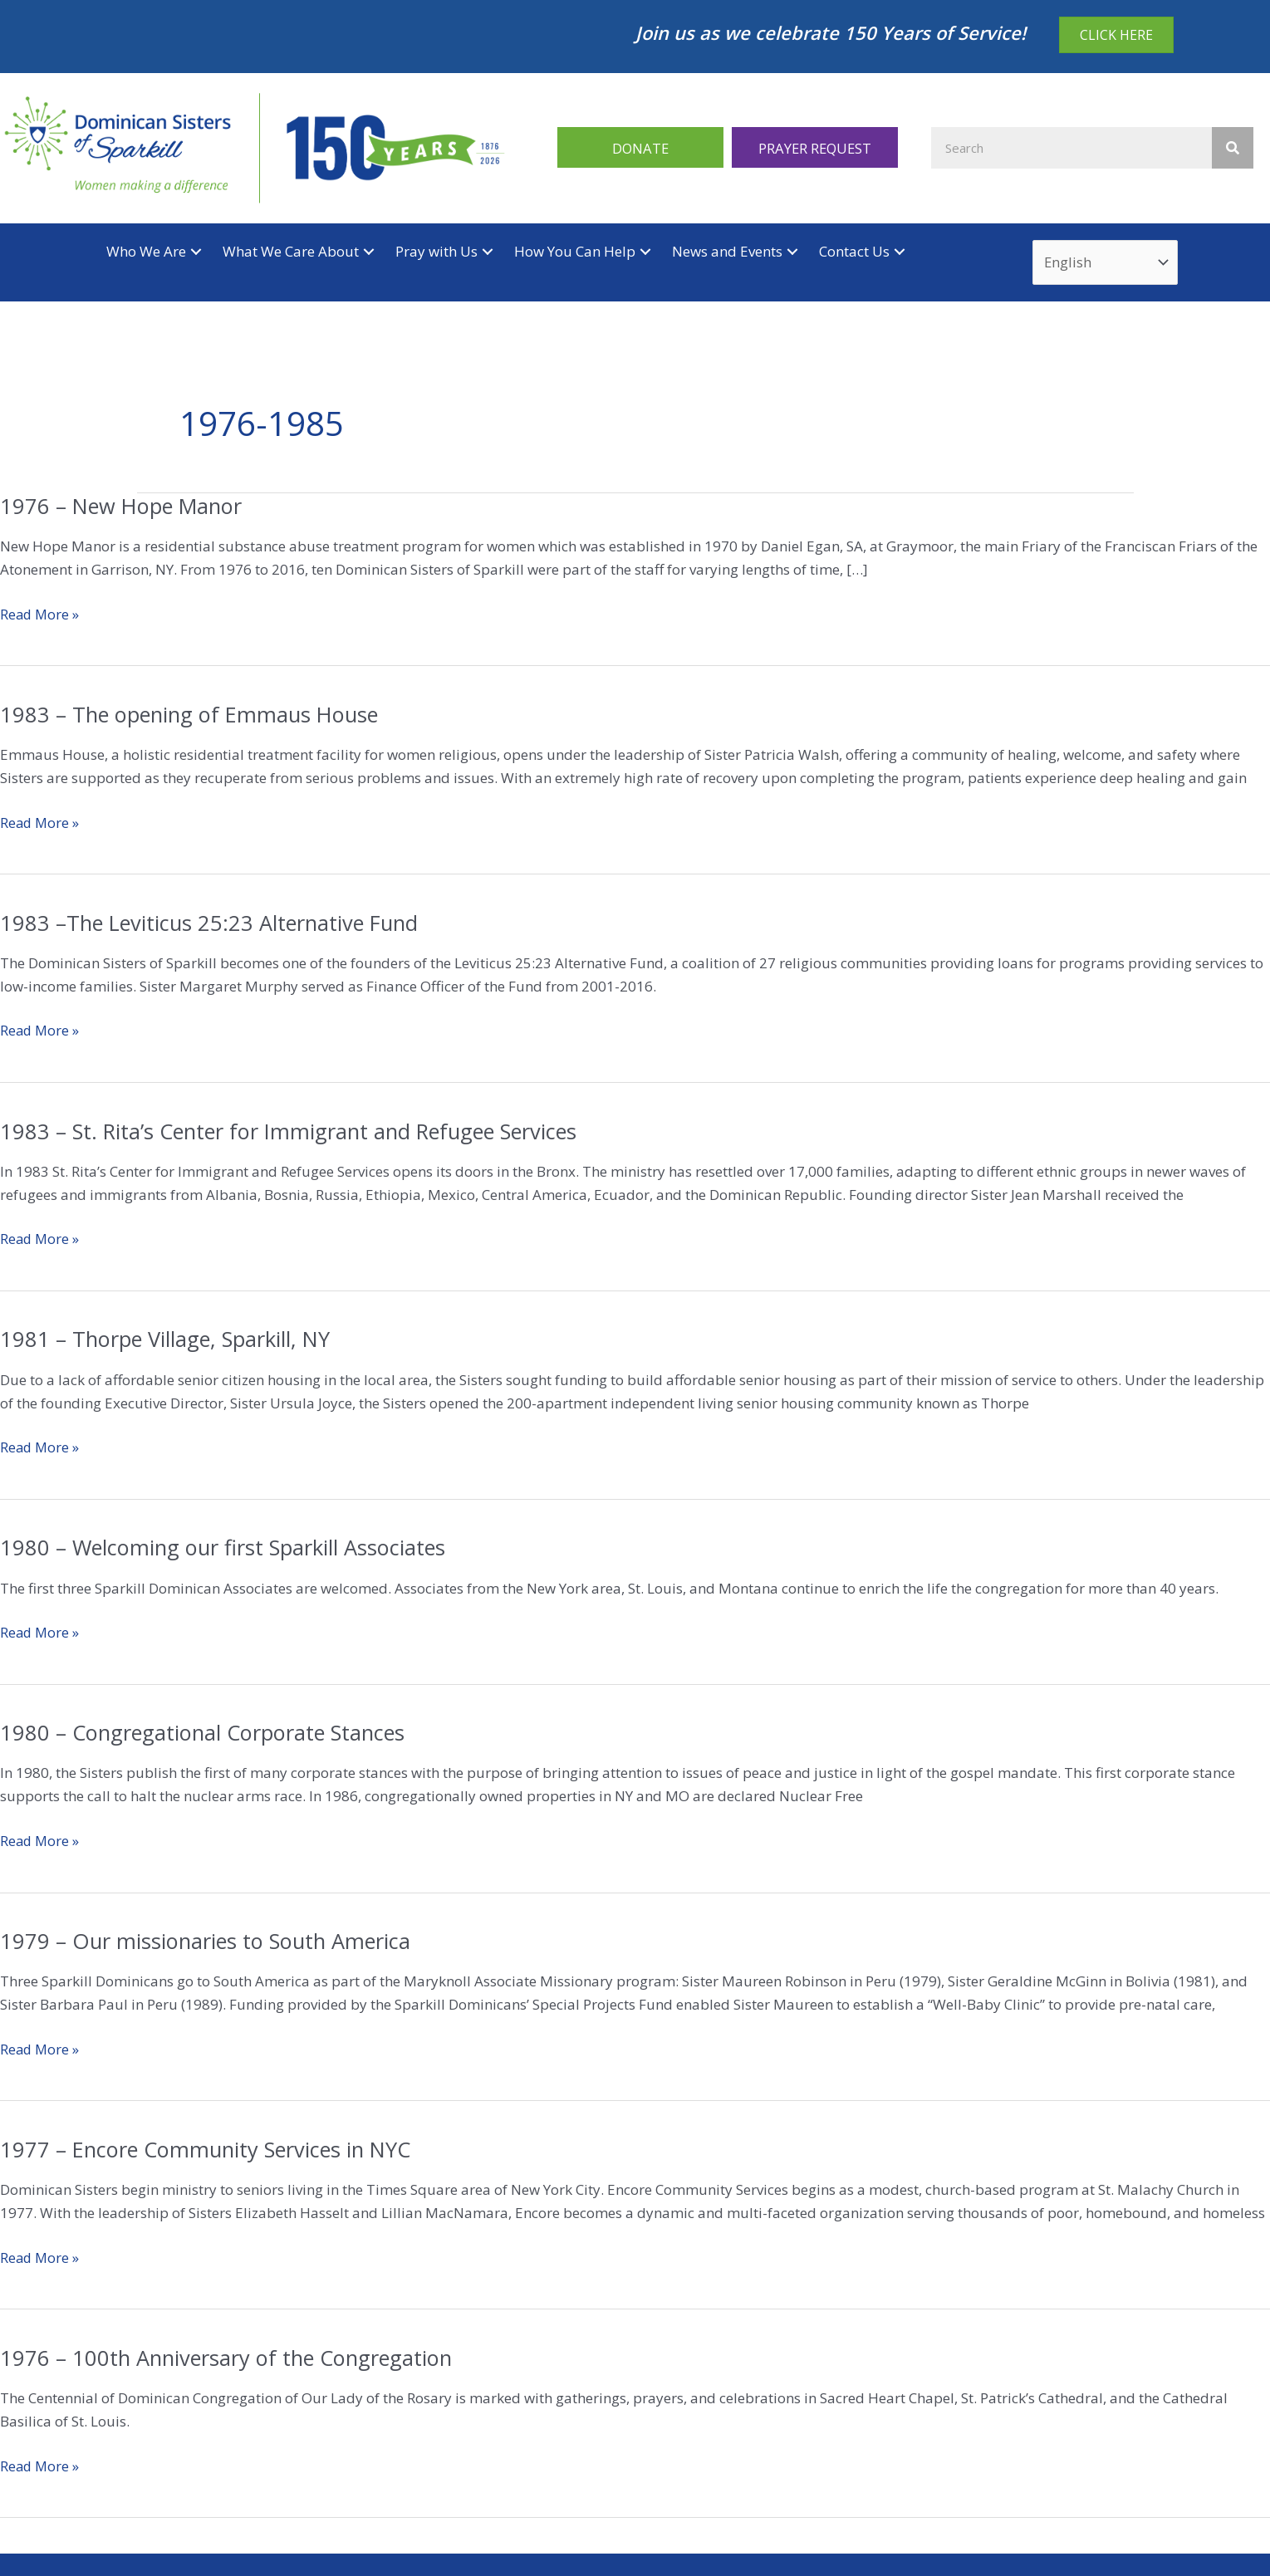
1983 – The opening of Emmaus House (193, 715)
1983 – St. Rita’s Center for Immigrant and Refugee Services (296, 1132)
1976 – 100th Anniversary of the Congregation (230, 2358)
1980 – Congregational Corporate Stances (206, 1733)
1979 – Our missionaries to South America (208, 1941)
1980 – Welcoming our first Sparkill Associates (226, 1549)
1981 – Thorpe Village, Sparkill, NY (169, 1340)
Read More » (40, 615)
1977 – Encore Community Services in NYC (210, 2150)
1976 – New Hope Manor (124, 507)
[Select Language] (1106, 263)
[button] (640, 147)
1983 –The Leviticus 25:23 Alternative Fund (213, 923)
